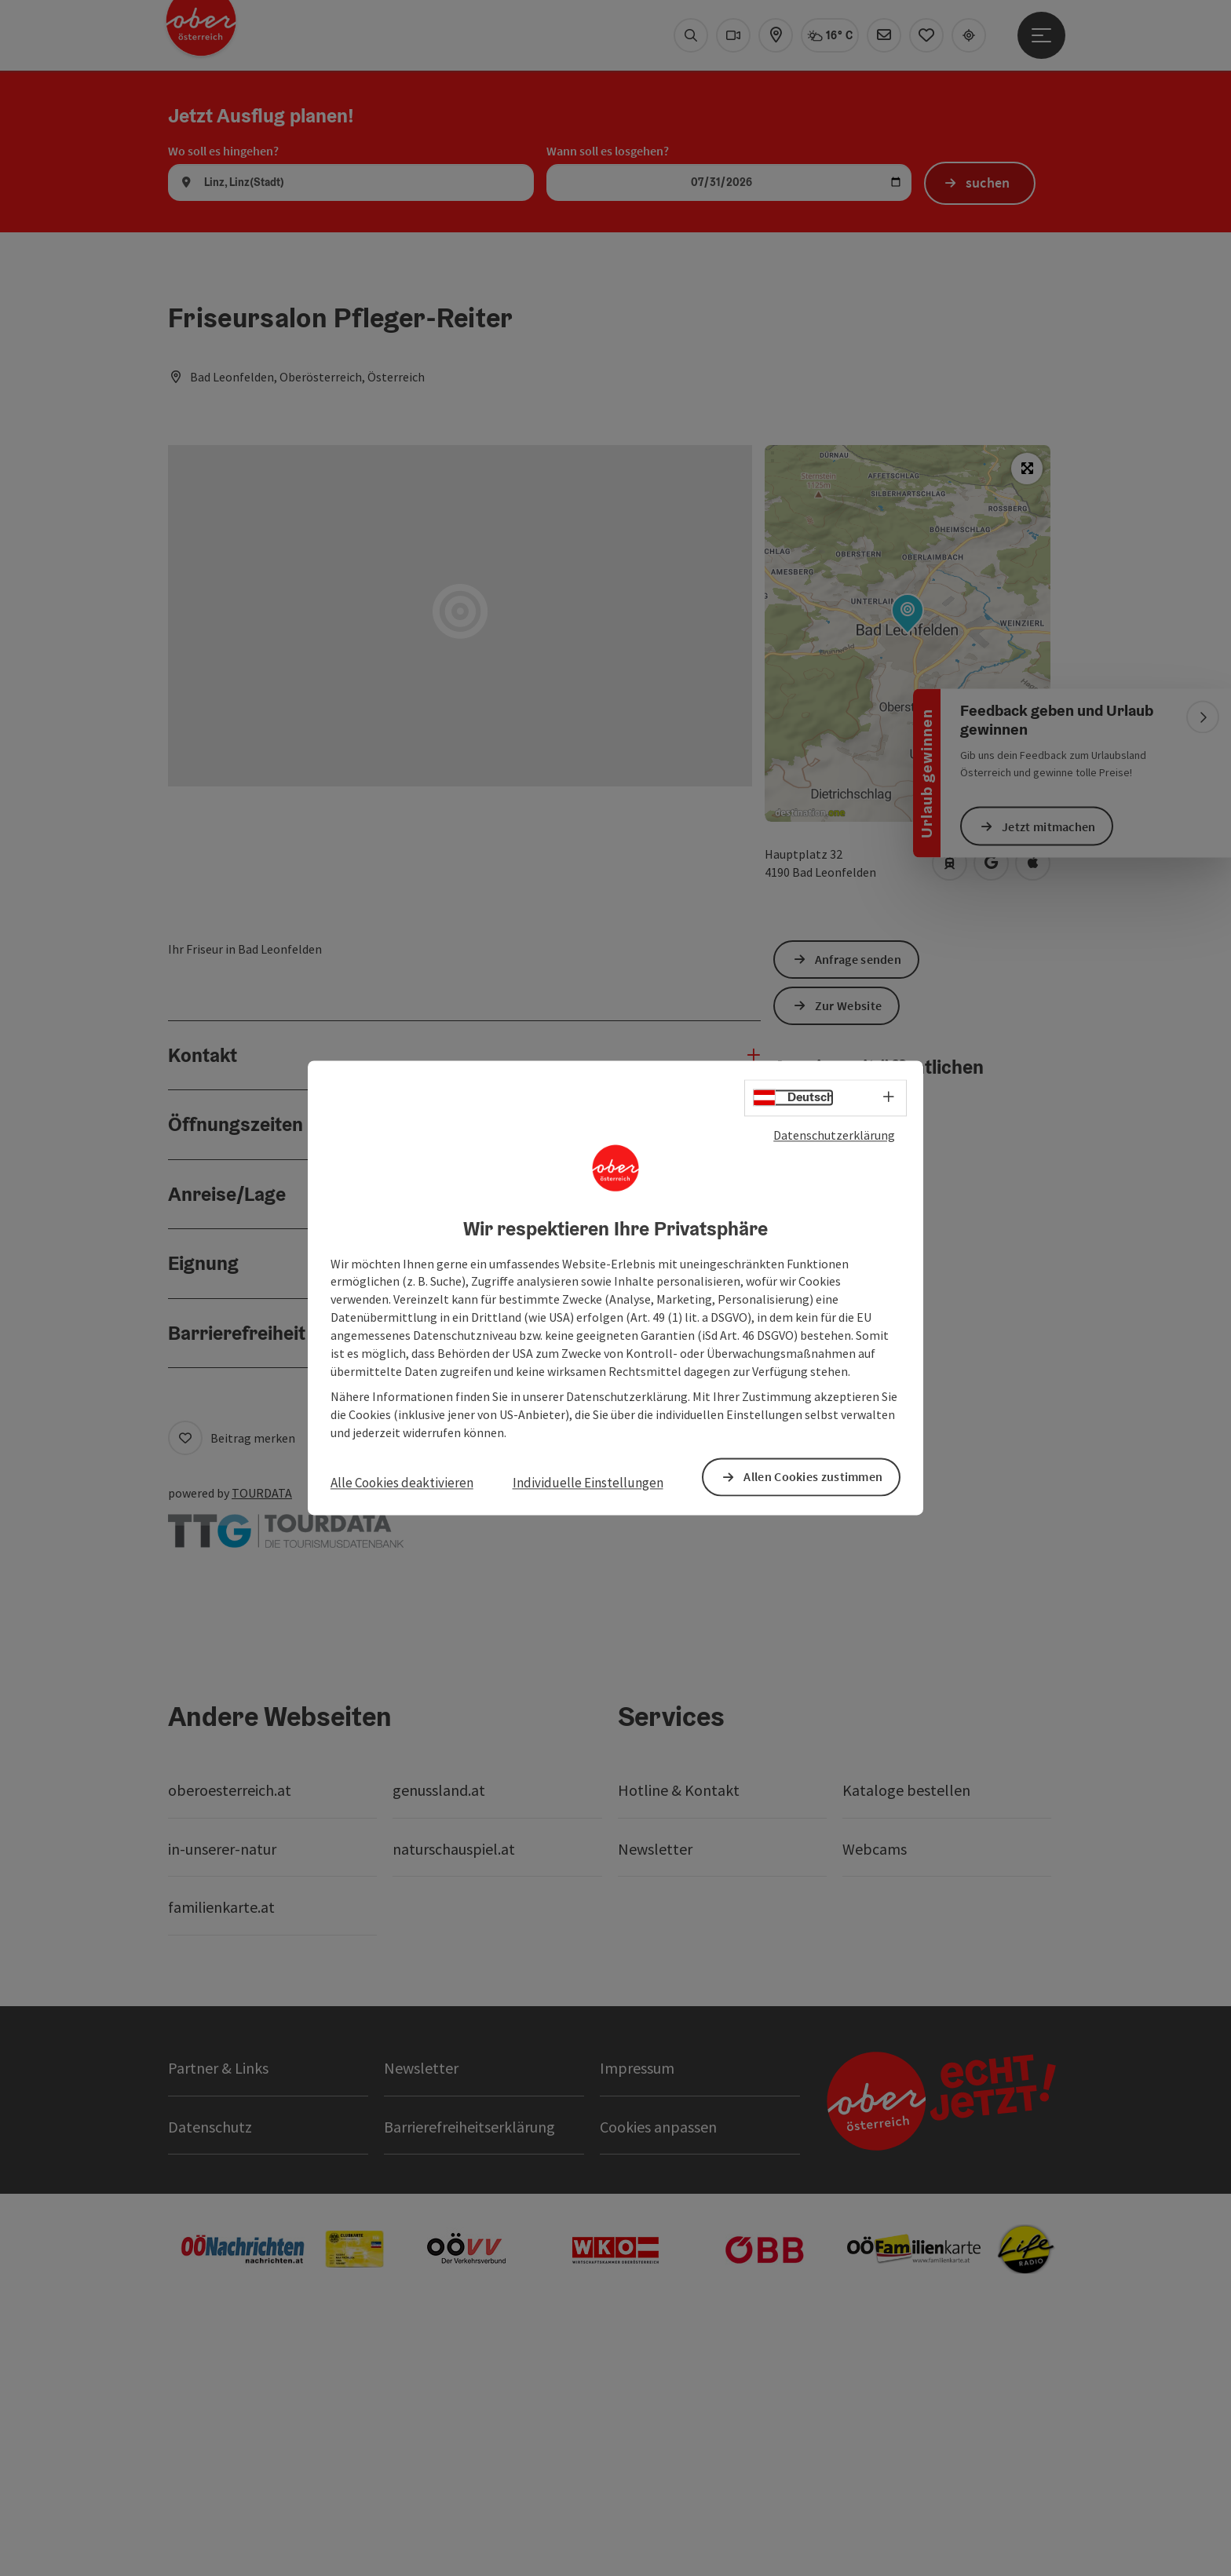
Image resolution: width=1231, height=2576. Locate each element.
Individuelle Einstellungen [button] (588, 1482)
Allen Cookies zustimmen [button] (812, 1477)
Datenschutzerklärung (834, 1135)
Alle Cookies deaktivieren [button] (402, 1482)
